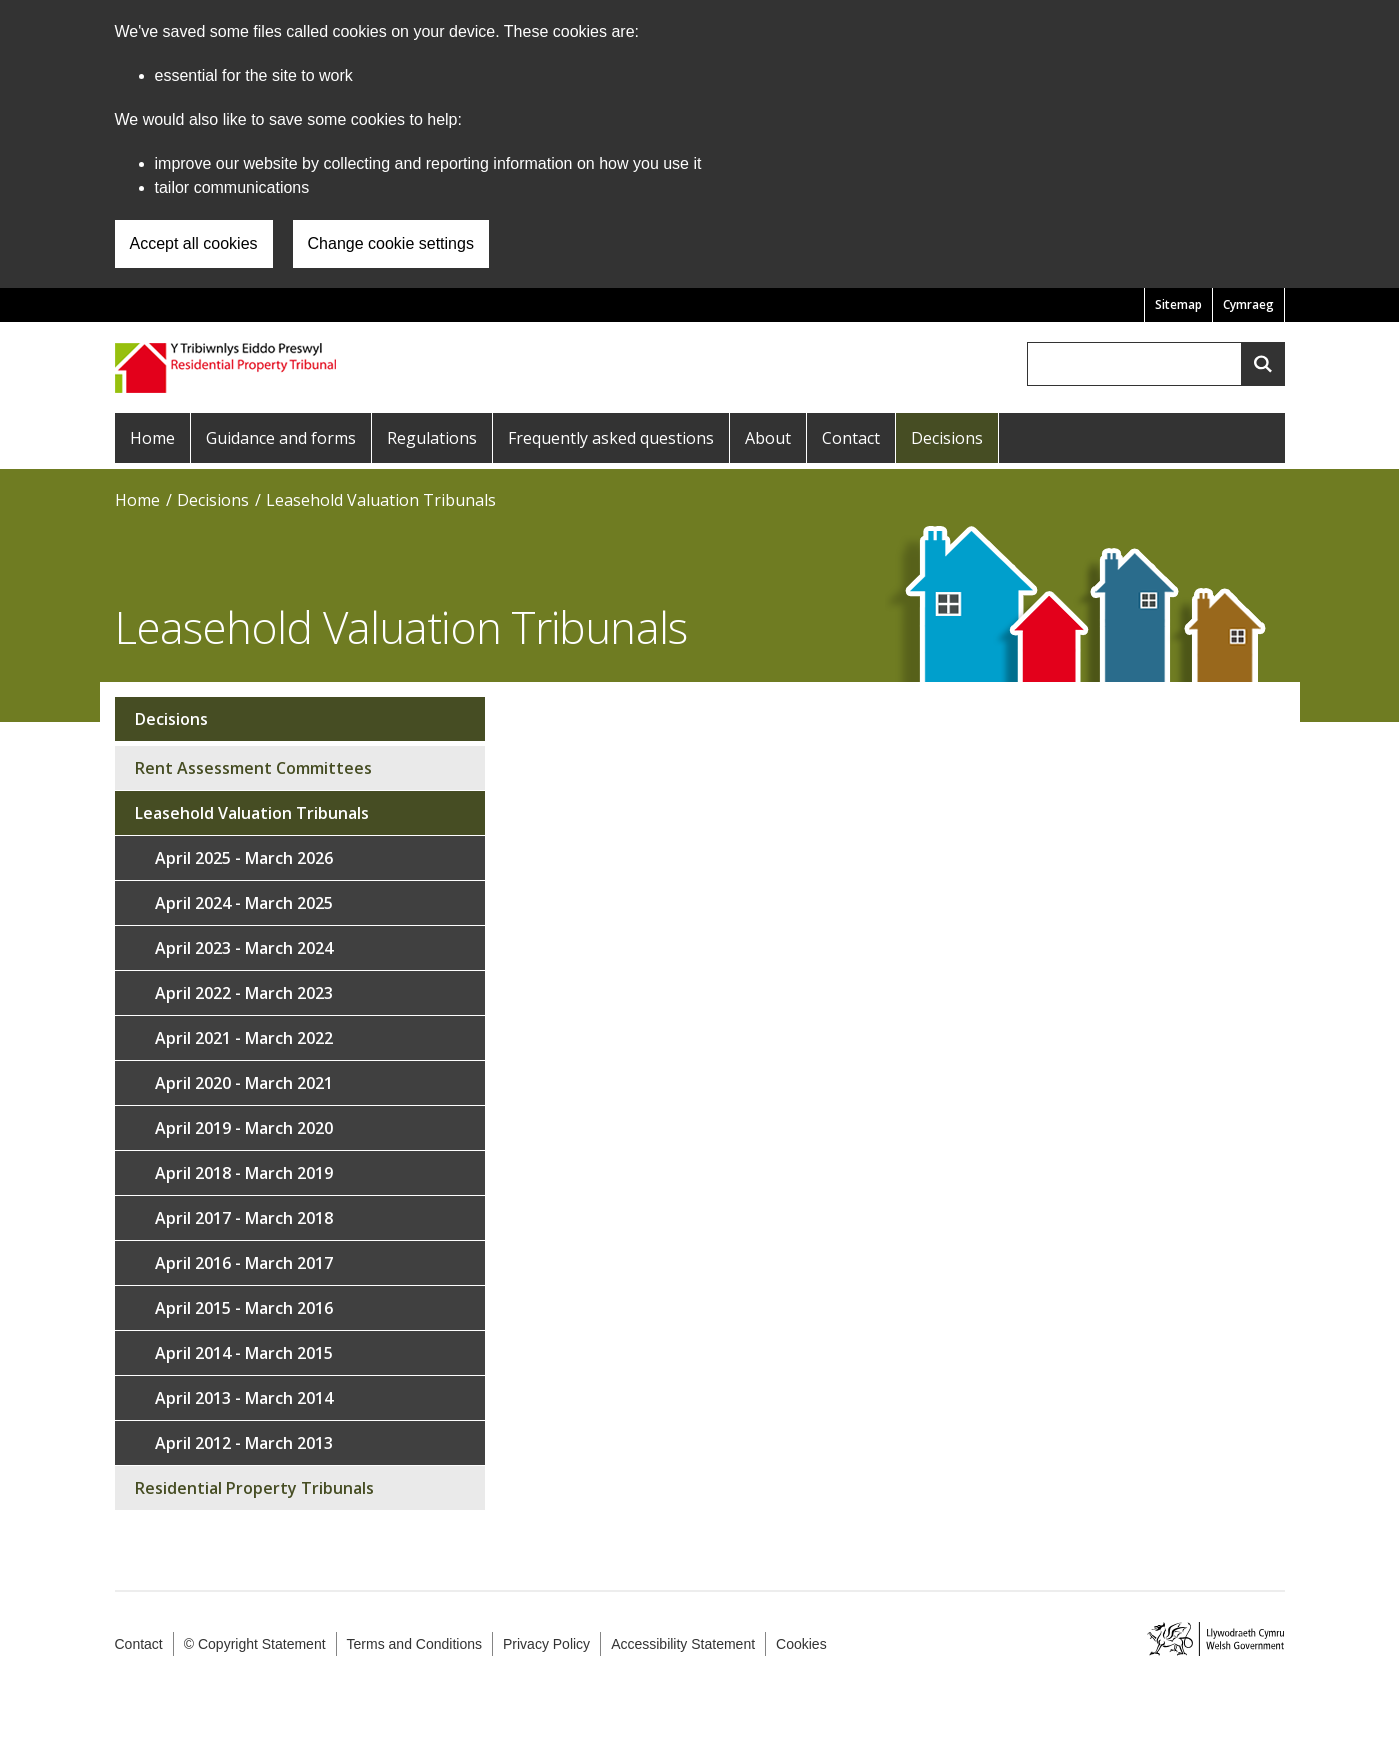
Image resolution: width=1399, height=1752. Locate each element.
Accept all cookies (194, 243)
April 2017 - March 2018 (244, 1218)
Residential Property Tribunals (254, 1488)
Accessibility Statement (683, 1644)
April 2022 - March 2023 (244, 993)
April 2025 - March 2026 (244, 858)
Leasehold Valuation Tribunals (381, 500)
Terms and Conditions (414, 1644)
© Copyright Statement (255, 1644)
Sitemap (1178, 304)
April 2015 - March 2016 (244, 1308)
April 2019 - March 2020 (244, 1128)
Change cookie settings (391, 243)
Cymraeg (1248, 304)
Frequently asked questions (611, 438)
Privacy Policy (546, 1644)
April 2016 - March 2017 (244, 1263)
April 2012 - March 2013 (244, 1443)
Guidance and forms (281, 438)
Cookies (801, 1644)
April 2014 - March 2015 (244, 1353)
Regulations (432, 438)
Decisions (947, 438)
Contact (851, 438)
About (768, 438)
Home (152, 438)
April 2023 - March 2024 (244, 948)
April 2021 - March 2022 (244, 1038)
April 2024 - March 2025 (244, 903)
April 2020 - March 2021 (244, 1083)
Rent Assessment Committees (253, 768)
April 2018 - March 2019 (244, 1173)
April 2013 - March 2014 (244, 1398)
